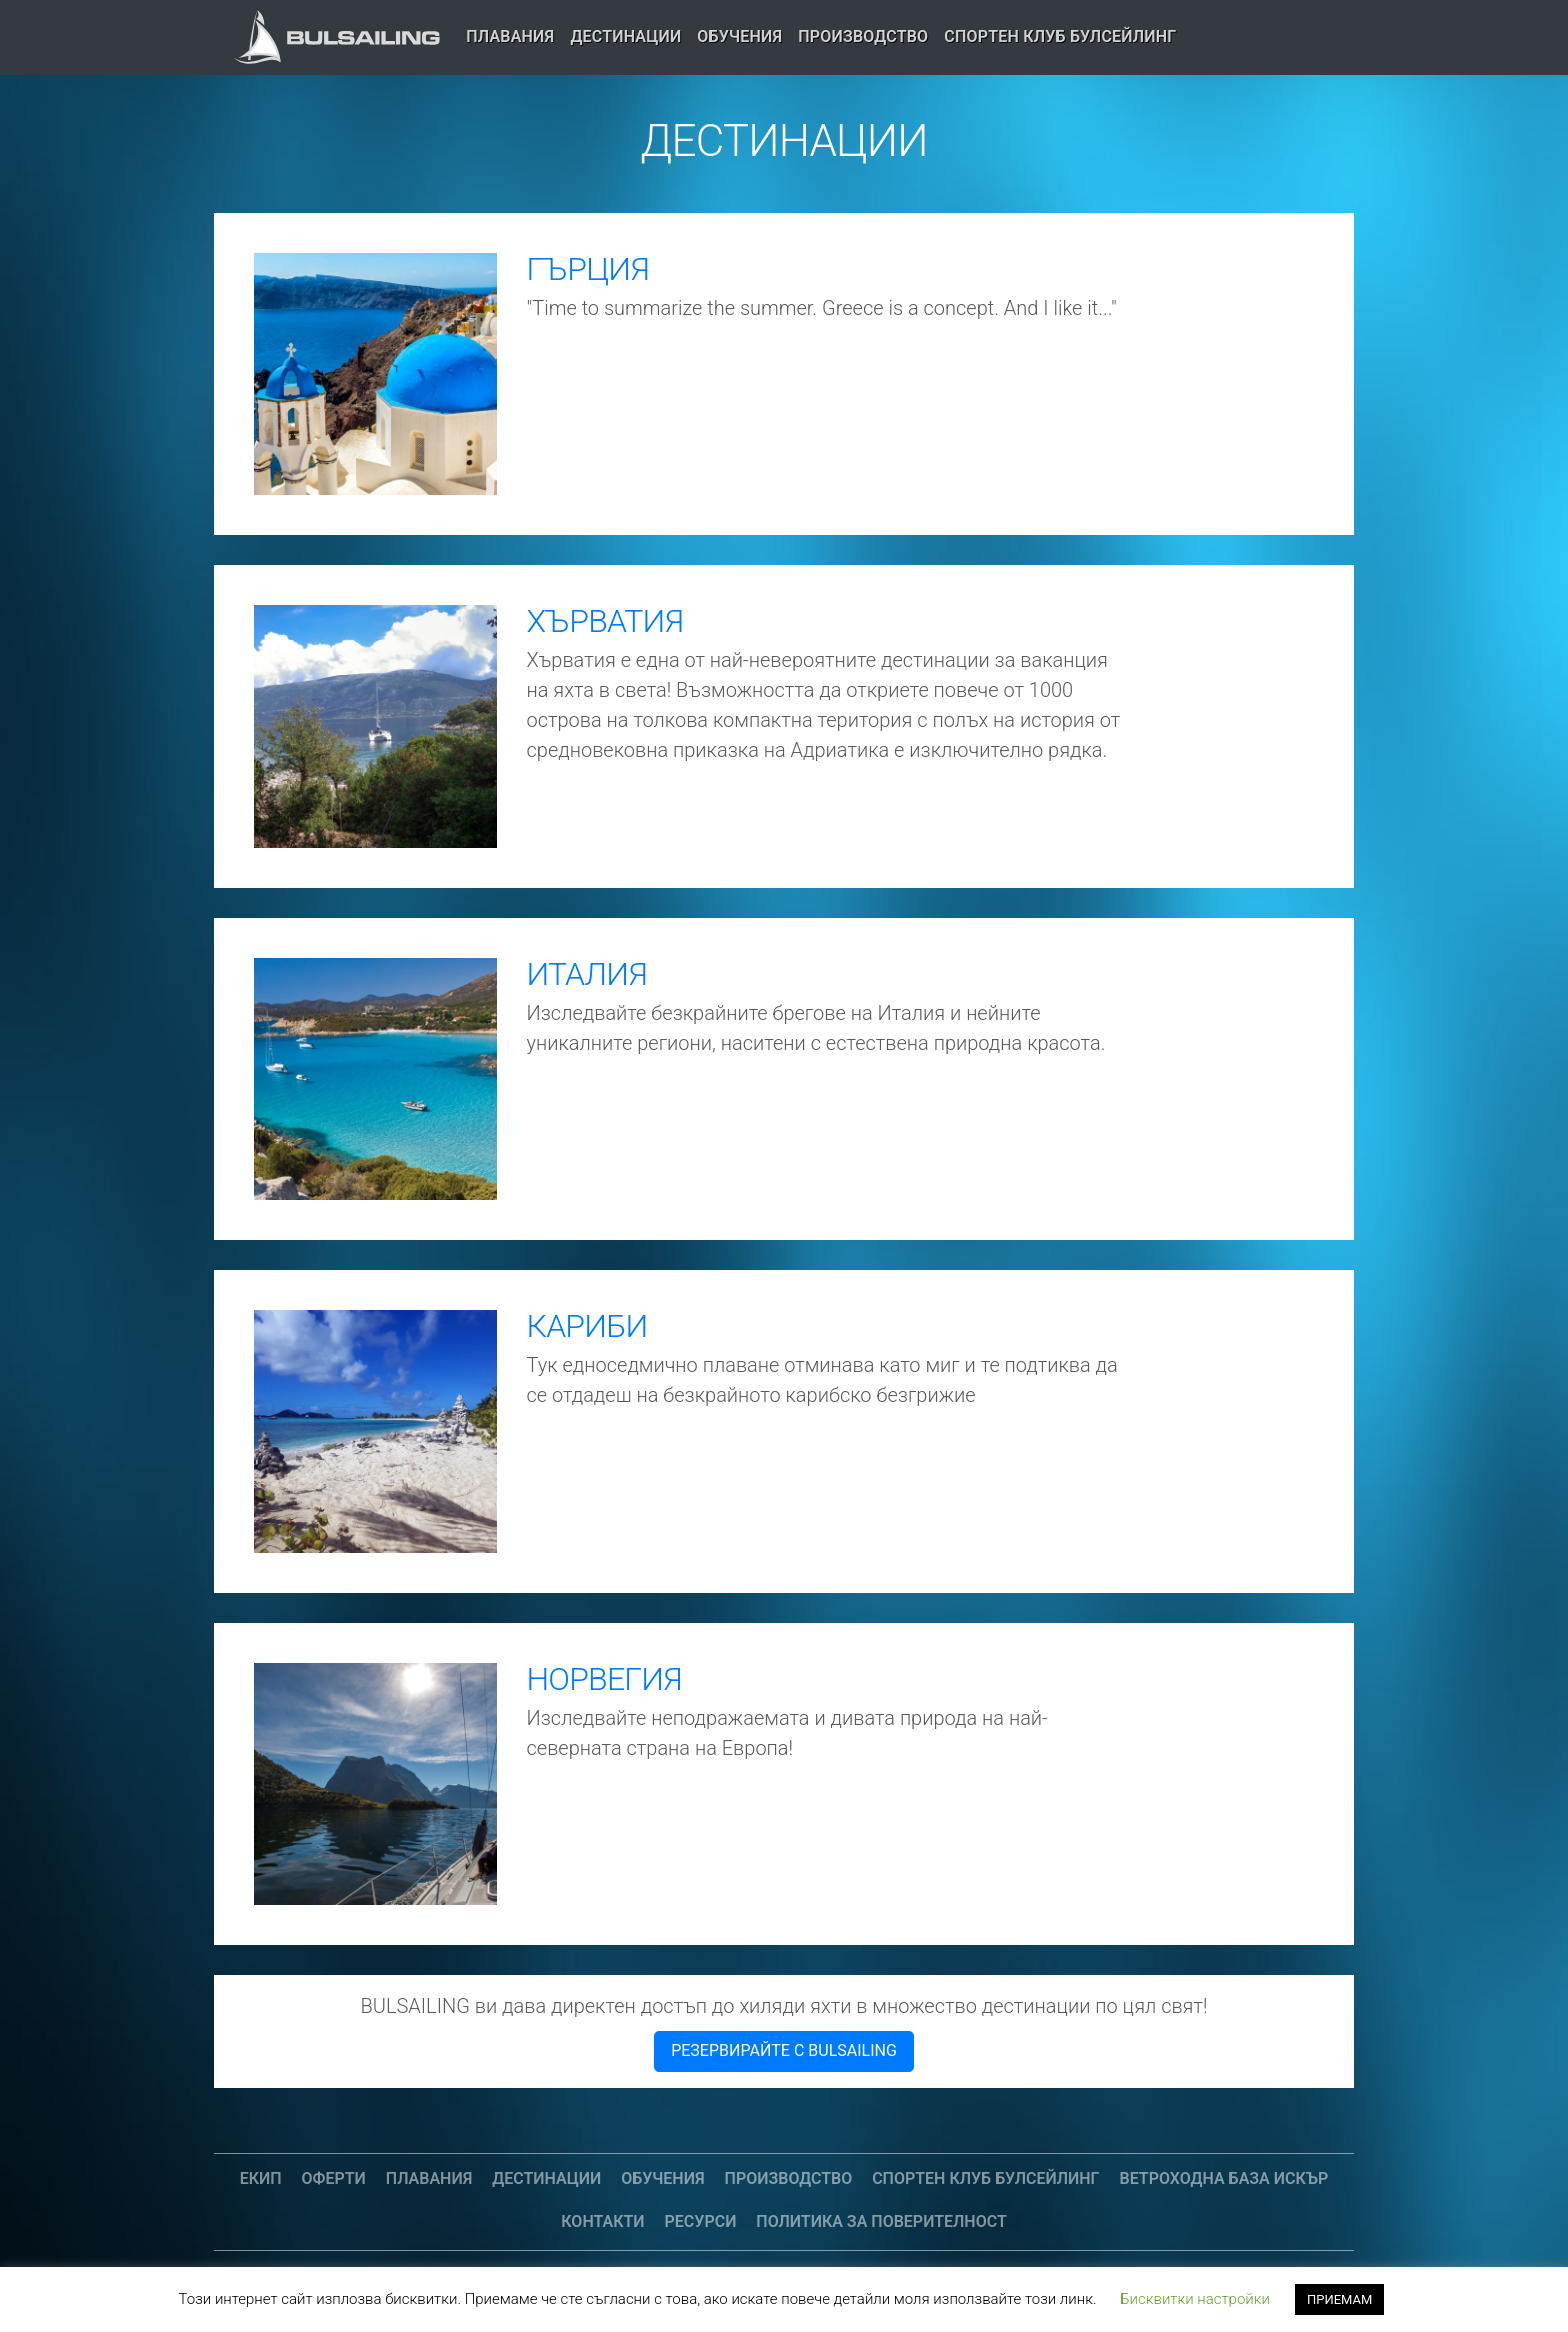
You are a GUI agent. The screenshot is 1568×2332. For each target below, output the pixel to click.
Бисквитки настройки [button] (1195, 2299)
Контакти (602, 2221)
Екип (261, 2178)
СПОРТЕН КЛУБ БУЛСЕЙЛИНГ (1060, 36)
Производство (863, 36)
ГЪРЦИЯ (588, 269)
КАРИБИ (587, 1326)
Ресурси (701, 2221)
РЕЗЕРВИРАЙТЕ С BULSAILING (784, 2050)
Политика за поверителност (881, 2221)
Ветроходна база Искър (1224, 2178)
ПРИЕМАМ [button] (1339, 2299)
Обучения (739, 36)
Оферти (334, 2178)
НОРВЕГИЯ (604, 1679)
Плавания (510, 36)
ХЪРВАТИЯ (605, 621)
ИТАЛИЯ (587, 974)
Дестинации (625, 36)
